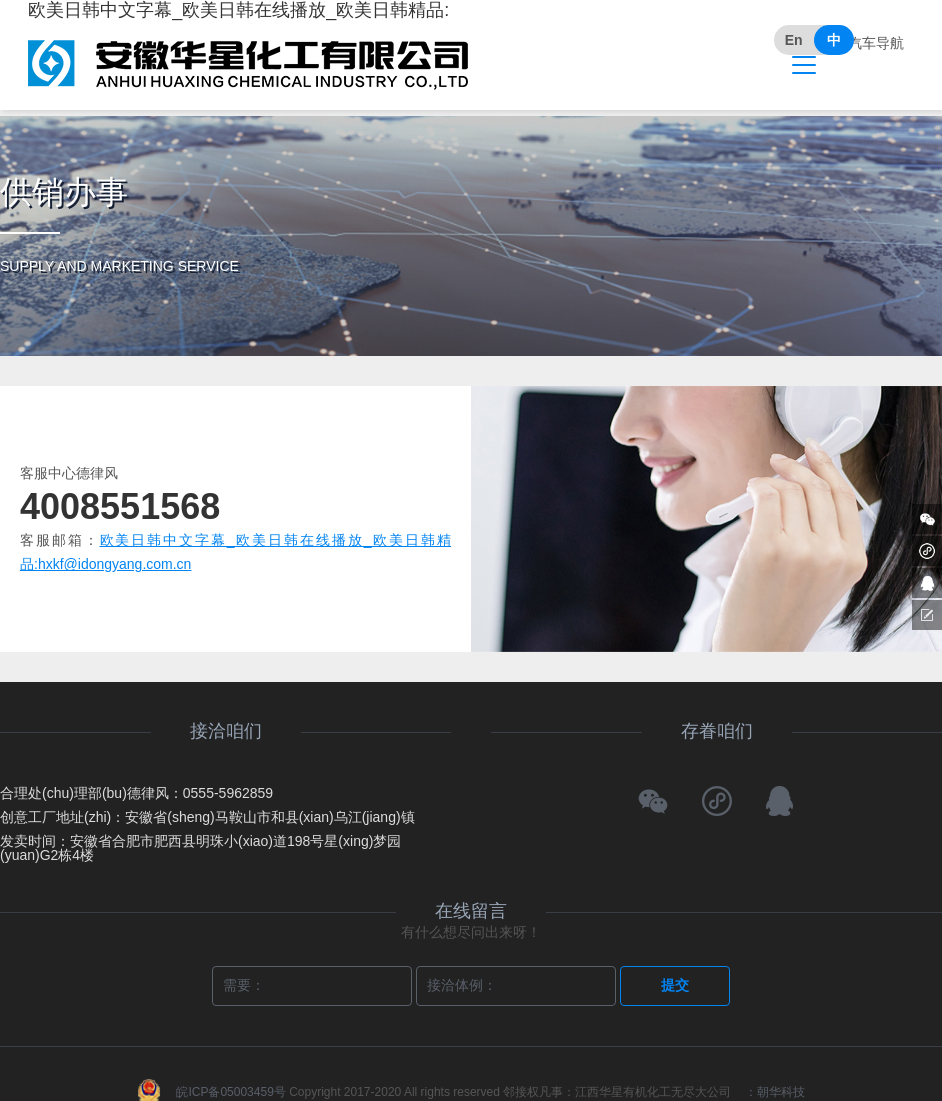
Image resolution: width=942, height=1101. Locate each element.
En (794, 40)
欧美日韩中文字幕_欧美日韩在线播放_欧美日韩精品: (248, 45)
